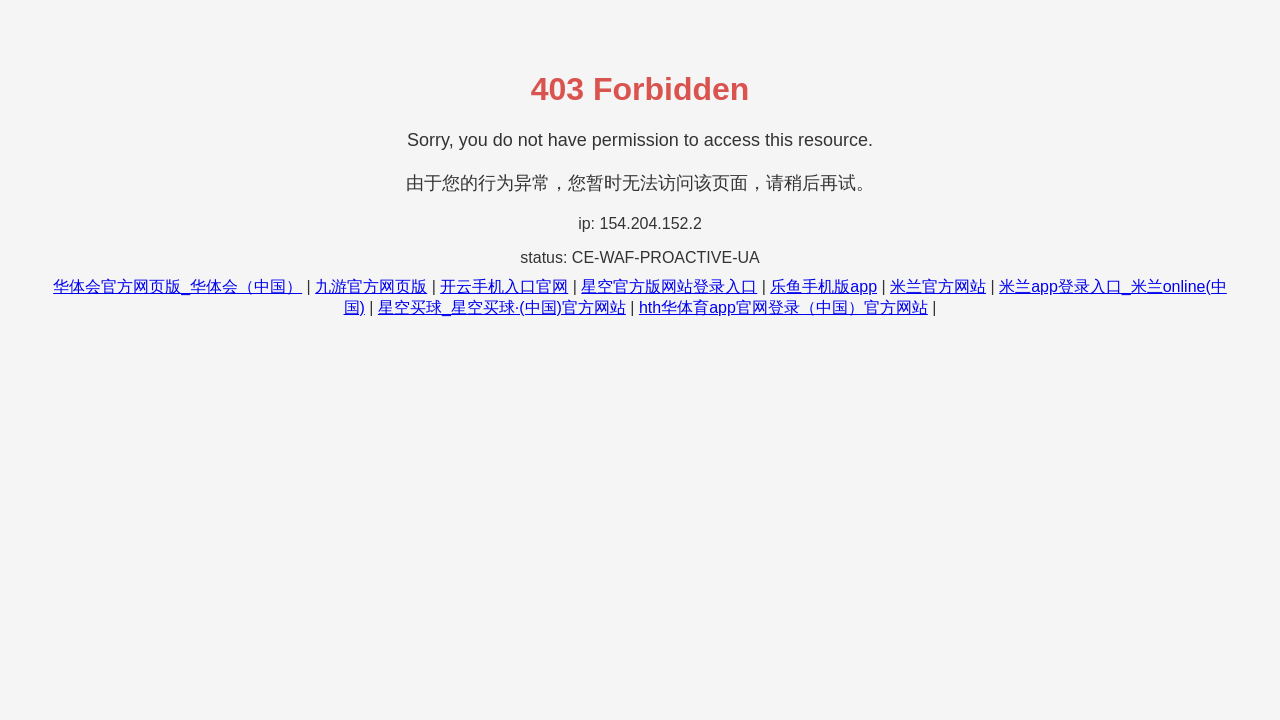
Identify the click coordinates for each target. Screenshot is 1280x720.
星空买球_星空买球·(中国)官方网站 (502, 307)
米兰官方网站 (938, 286)
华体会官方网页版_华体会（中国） (177, 286)
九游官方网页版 (371, 286)
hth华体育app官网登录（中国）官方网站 (783, 307)
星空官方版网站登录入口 (669, 286)
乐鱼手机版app (823, 286)
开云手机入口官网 (504, 286)
